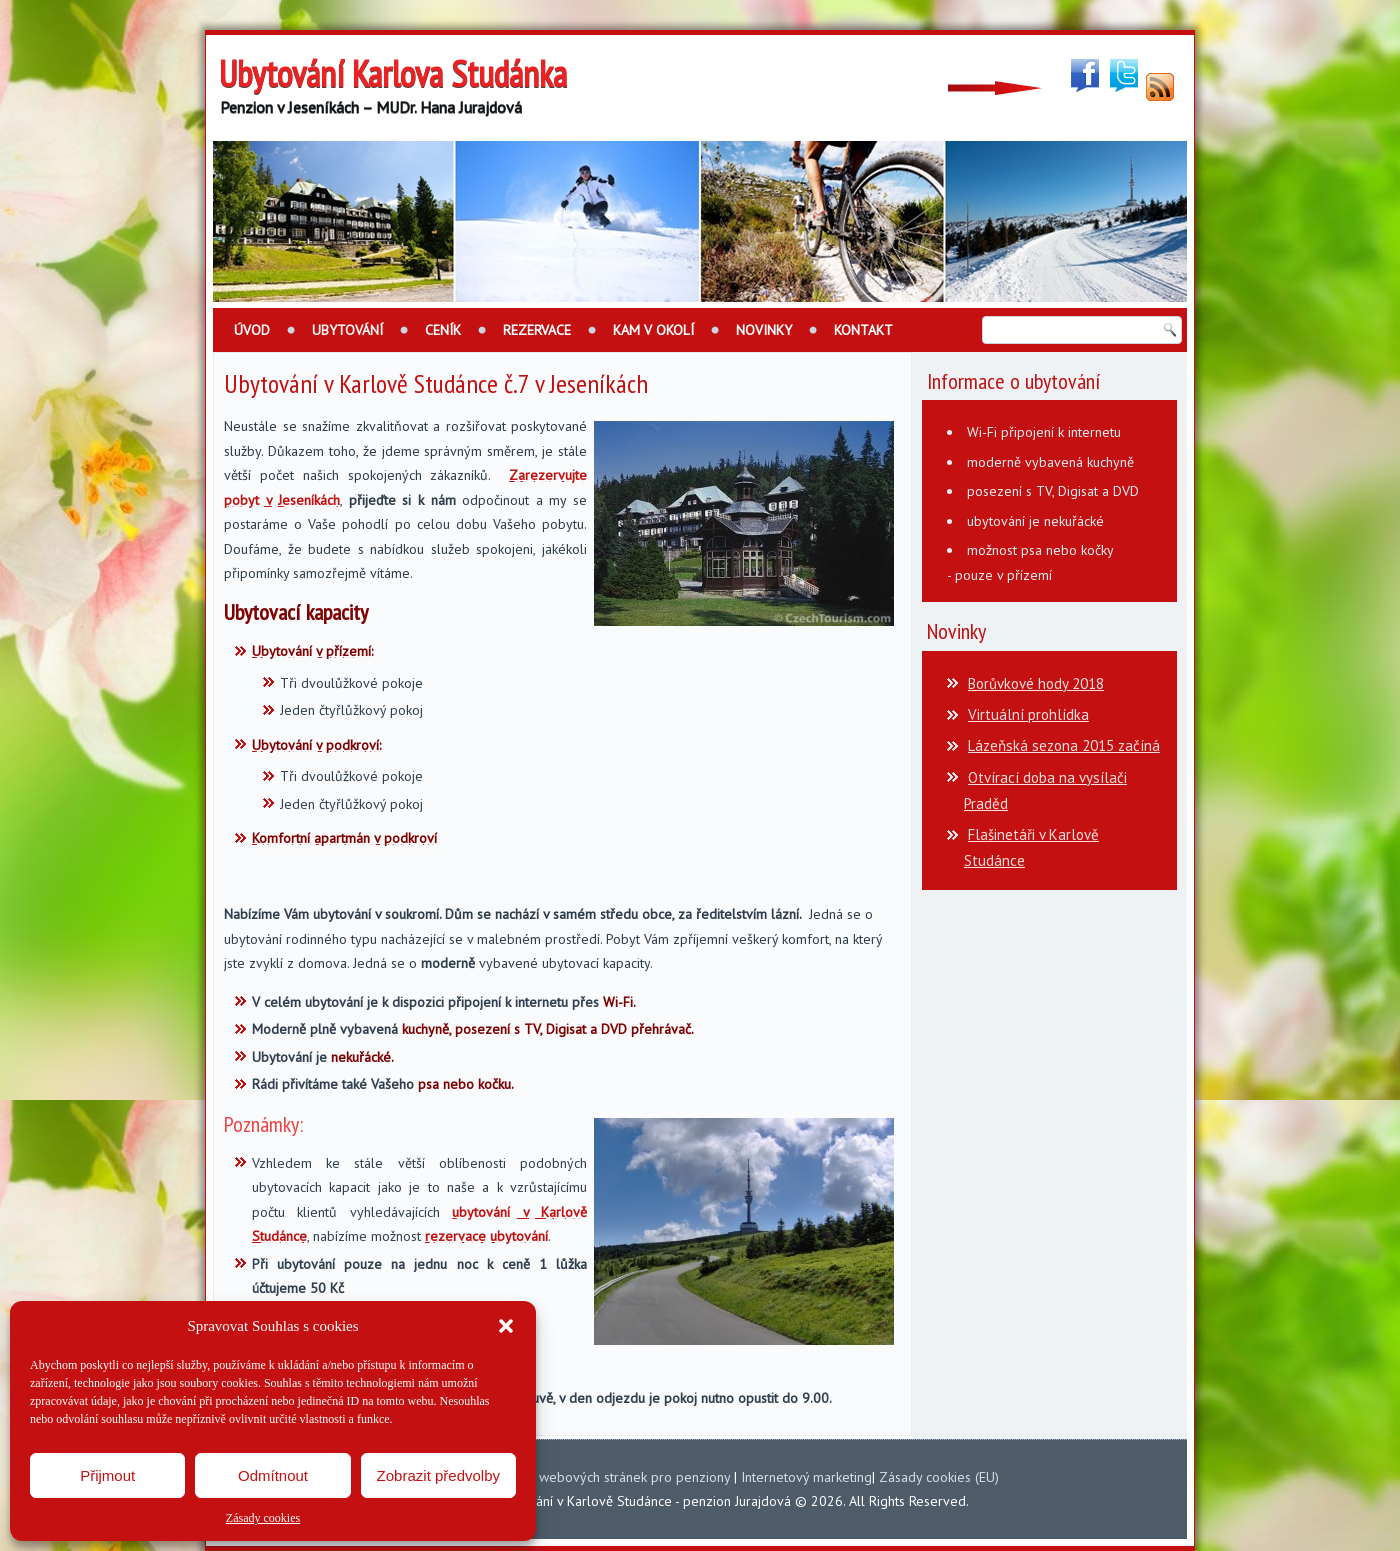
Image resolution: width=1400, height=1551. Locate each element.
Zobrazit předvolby (438, 1475)
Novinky (764, 330)
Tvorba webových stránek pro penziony (611, 1477)
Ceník (443, 330)
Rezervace (537, 330)
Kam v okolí (653, 330)
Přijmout (107, 1475)
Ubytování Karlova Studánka (393, 73)
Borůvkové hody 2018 (1036, 683)
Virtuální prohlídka (1028, 714)
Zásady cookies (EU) (939, 1477)
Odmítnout (273, 1475)
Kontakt (863, 330)
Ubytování (347, 330)
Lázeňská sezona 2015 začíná (1064, 745)
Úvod (252, 330)
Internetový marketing (806, 1477)
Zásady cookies (263, 1518)
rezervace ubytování (486, 1236)
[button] (506, 1326)
